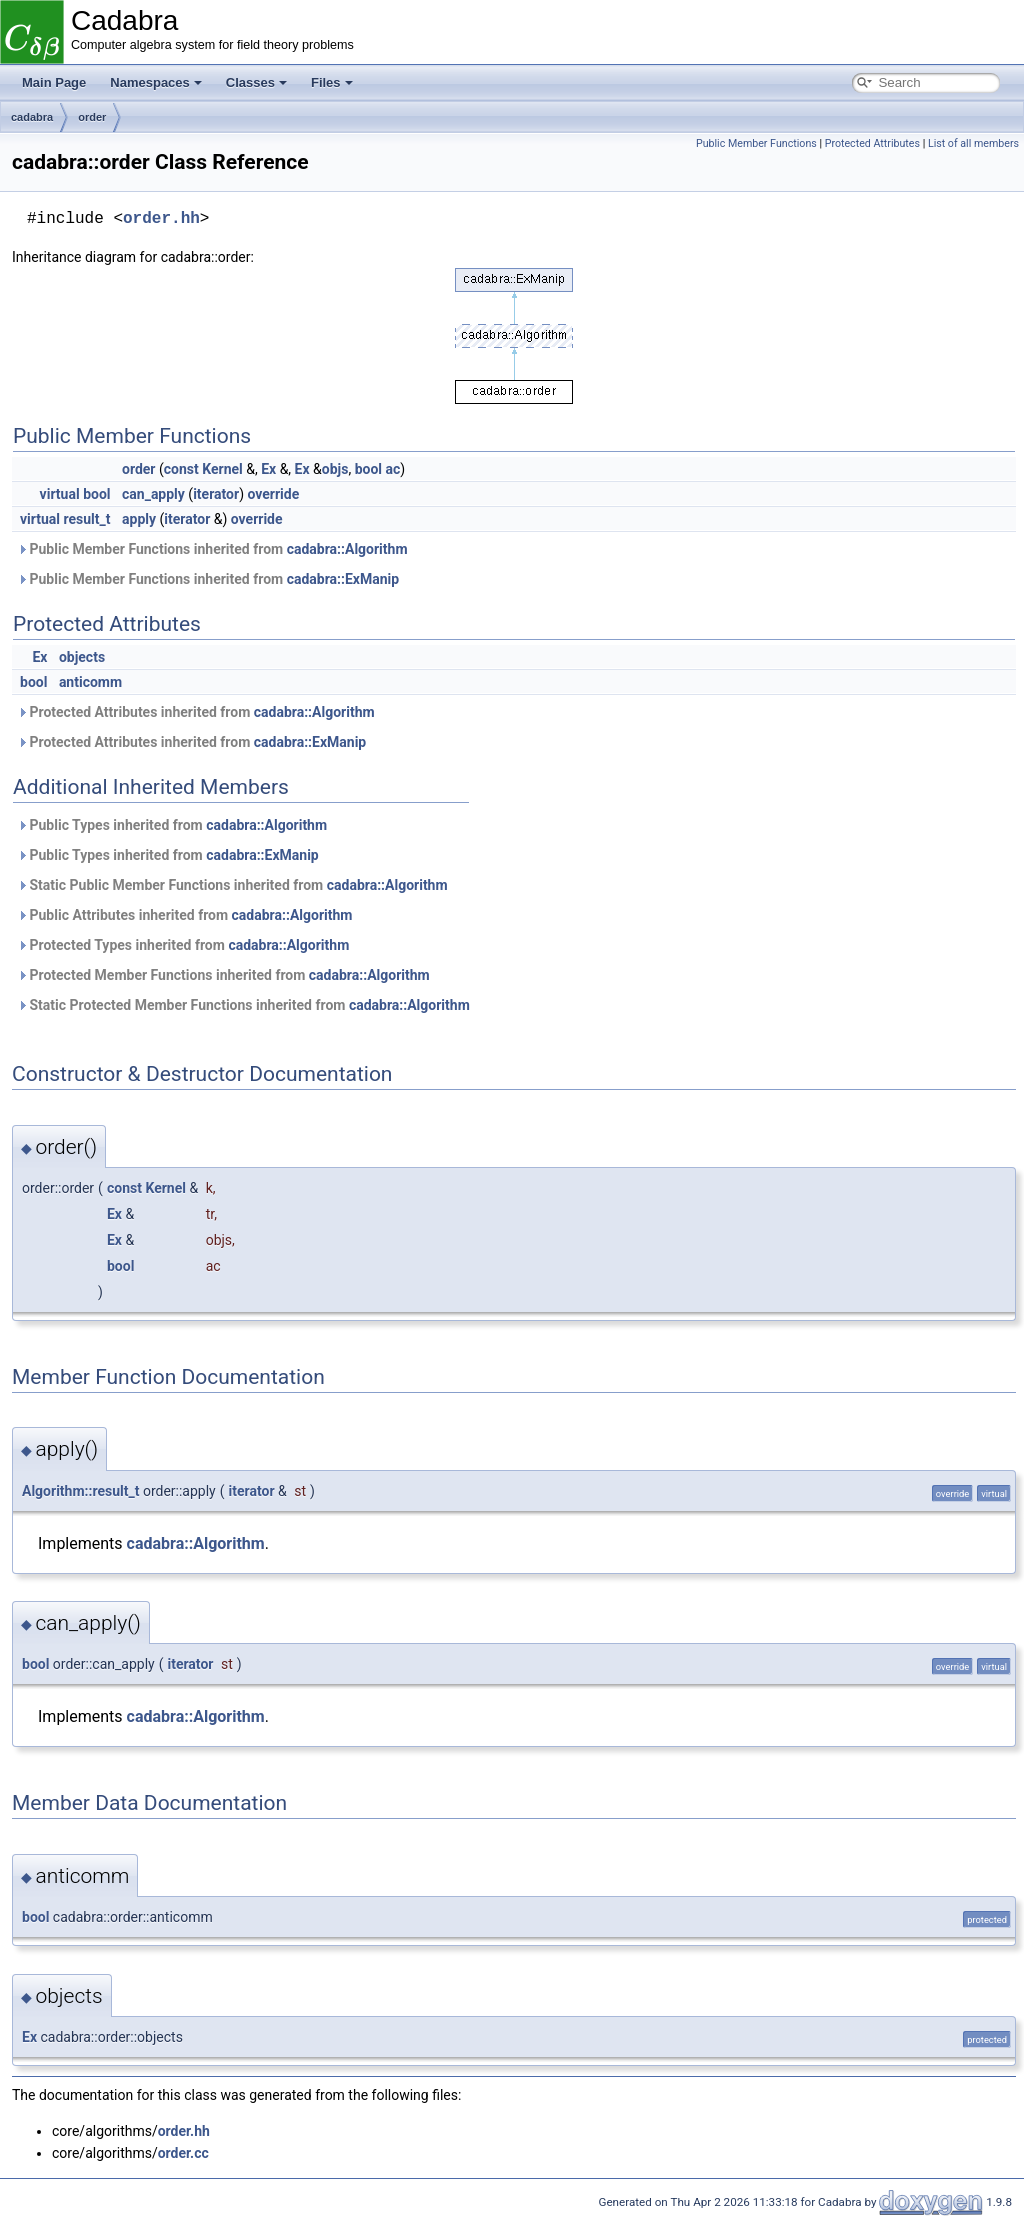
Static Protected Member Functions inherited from (243, 1005)
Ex (268, 469)
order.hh (161, 219)
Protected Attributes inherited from (196, 712)
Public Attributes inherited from (184, 915)
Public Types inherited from (172, 825)
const (181, 469)
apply (139, 519)
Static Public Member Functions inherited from (232, 885)
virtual (60, 494)
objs (335, 469)
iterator (216, 494)
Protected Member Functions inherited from (223, 975)
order (92, 117)
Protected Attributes (872, 143)
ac (393, 469)
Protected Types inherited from (183, 945)
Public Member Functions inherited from (212, 549)
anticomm (90, 682)
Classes (256, 82)
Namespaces (156, 82)
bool (368, 469)
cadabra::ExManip (343, 579)
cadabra (32, 117)
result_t (87, 519)
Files (332, 82)
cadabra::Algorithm (347, 549)
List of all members (973, 143)
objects (82, 657)
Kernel (222, 469)
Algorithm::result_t (80, 1491)
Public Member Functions (756, 143)
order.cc (183, 2153)
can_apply (153, 494)
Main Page (54, 82)
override (273, 494)
